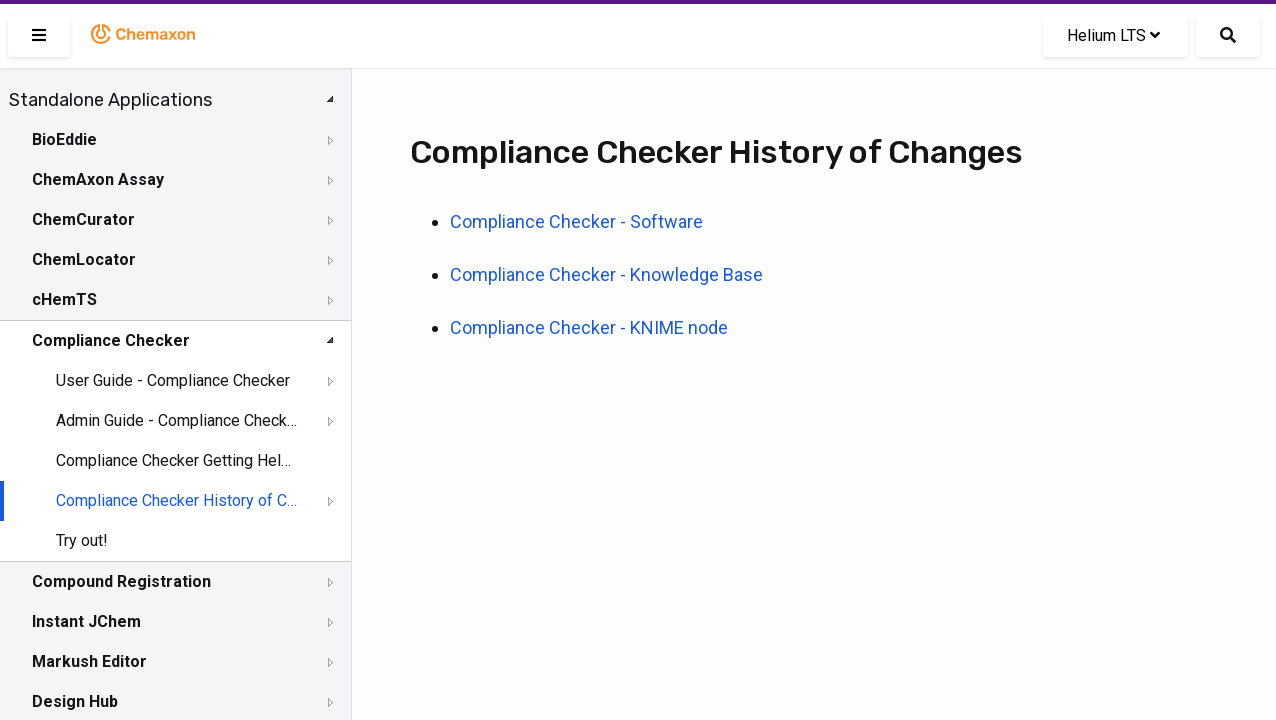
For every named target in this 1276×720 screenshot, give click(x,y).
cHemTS (64, 299)
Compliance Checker (111, 340)
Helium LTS (1113, 35)
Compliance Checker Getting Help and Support (177, 460)
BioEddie (64, 139)
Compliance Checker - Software (576, 221)
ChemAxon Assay (98, 179)
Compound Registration (121, 581)
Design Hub (75, 701)
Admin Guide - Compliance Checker (177, 420)
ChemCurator (83, 219)
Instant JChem (86, 621)
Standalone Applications (110, 100)
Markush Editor (89, 661)
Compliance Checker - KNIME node (589, 327)
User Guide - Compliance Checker (173, 380)
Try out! (82, 540)
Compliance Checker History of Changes (177, 500)
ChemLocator (84, 259)
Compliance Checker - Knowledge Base (606, 274)
